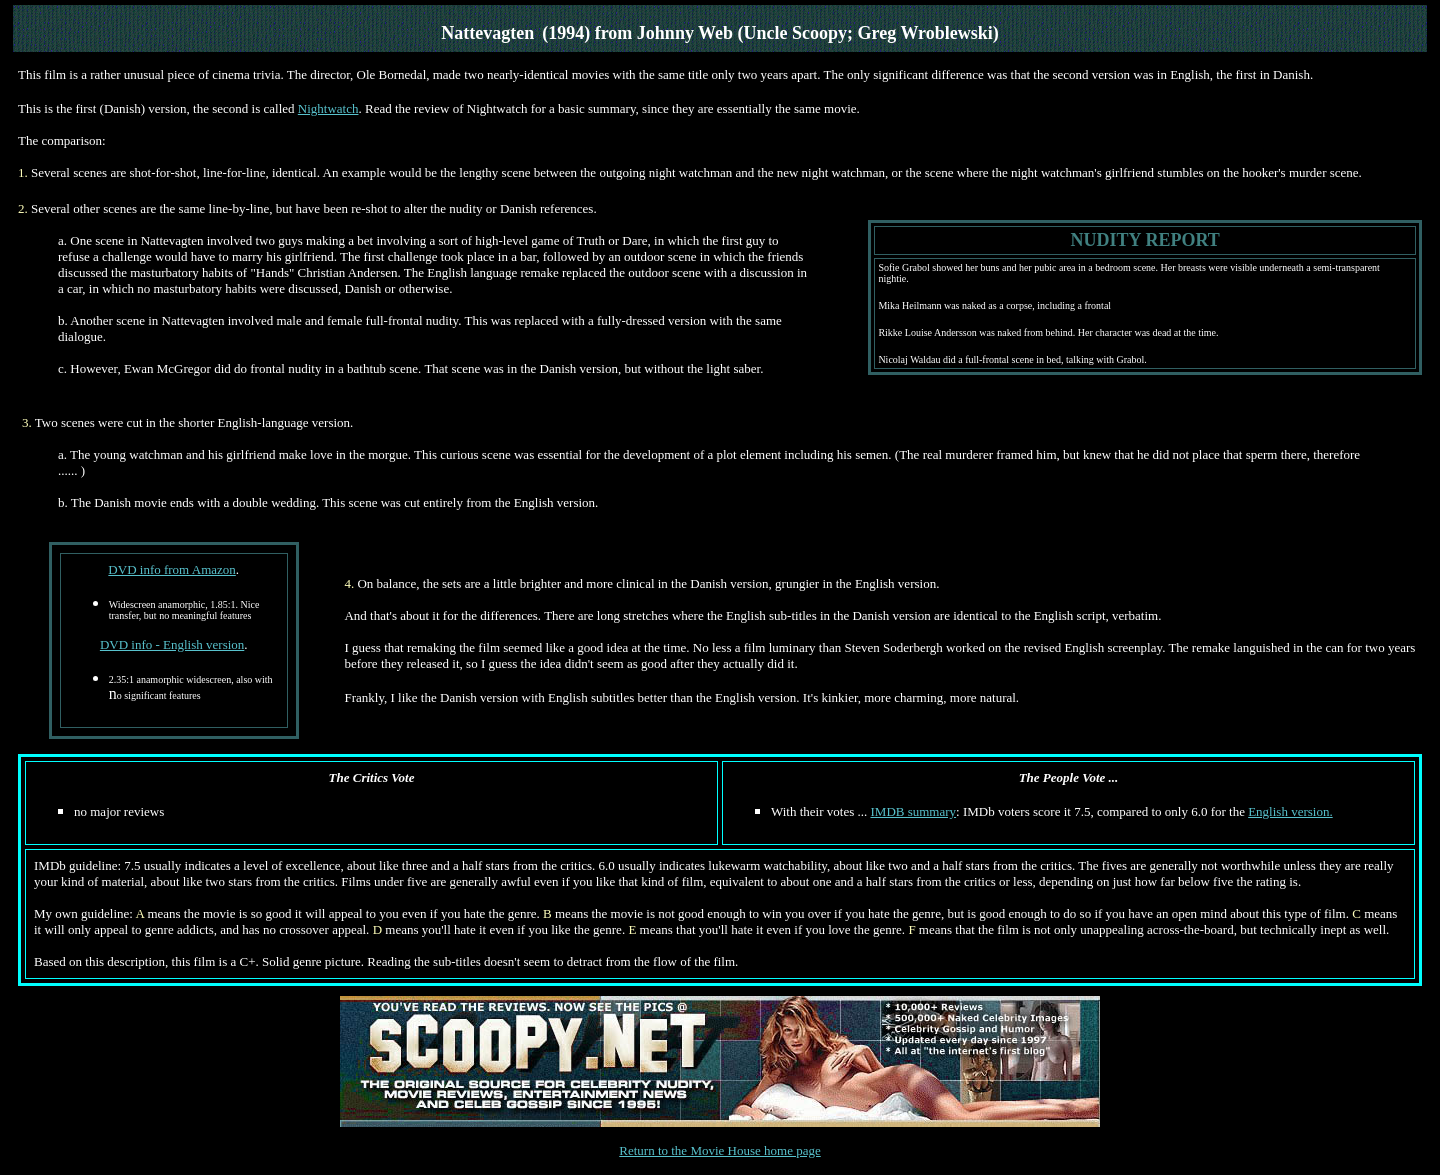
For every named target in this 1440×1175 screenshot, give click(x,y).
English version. (1290, 811)
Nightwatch (328, 108)
